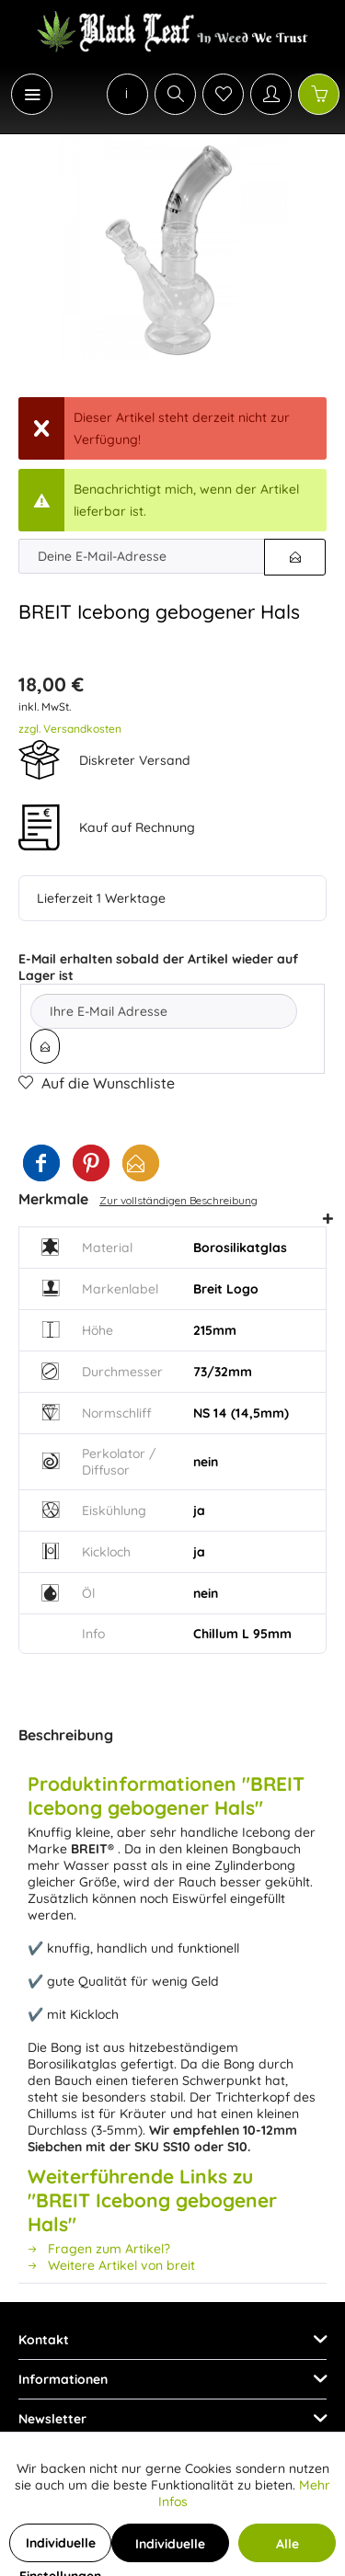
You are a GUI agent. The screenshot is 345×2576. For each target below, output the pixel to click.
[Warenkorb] (318, 94)
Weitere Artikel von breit (111, 2265)
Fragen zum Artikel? (99, 2248)
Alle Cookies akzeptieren (287, 2549)
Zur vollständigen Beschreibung (178, 1200)
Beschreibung (65, 1735)
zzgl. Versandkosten (69, 728)
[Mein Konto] (271, 94)
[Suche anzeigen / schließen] (175, 94)
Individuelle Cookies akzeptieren (170, 2549)
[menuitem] (22, 94)
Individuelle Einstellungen (60, 2548)
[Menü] (31, 94)
